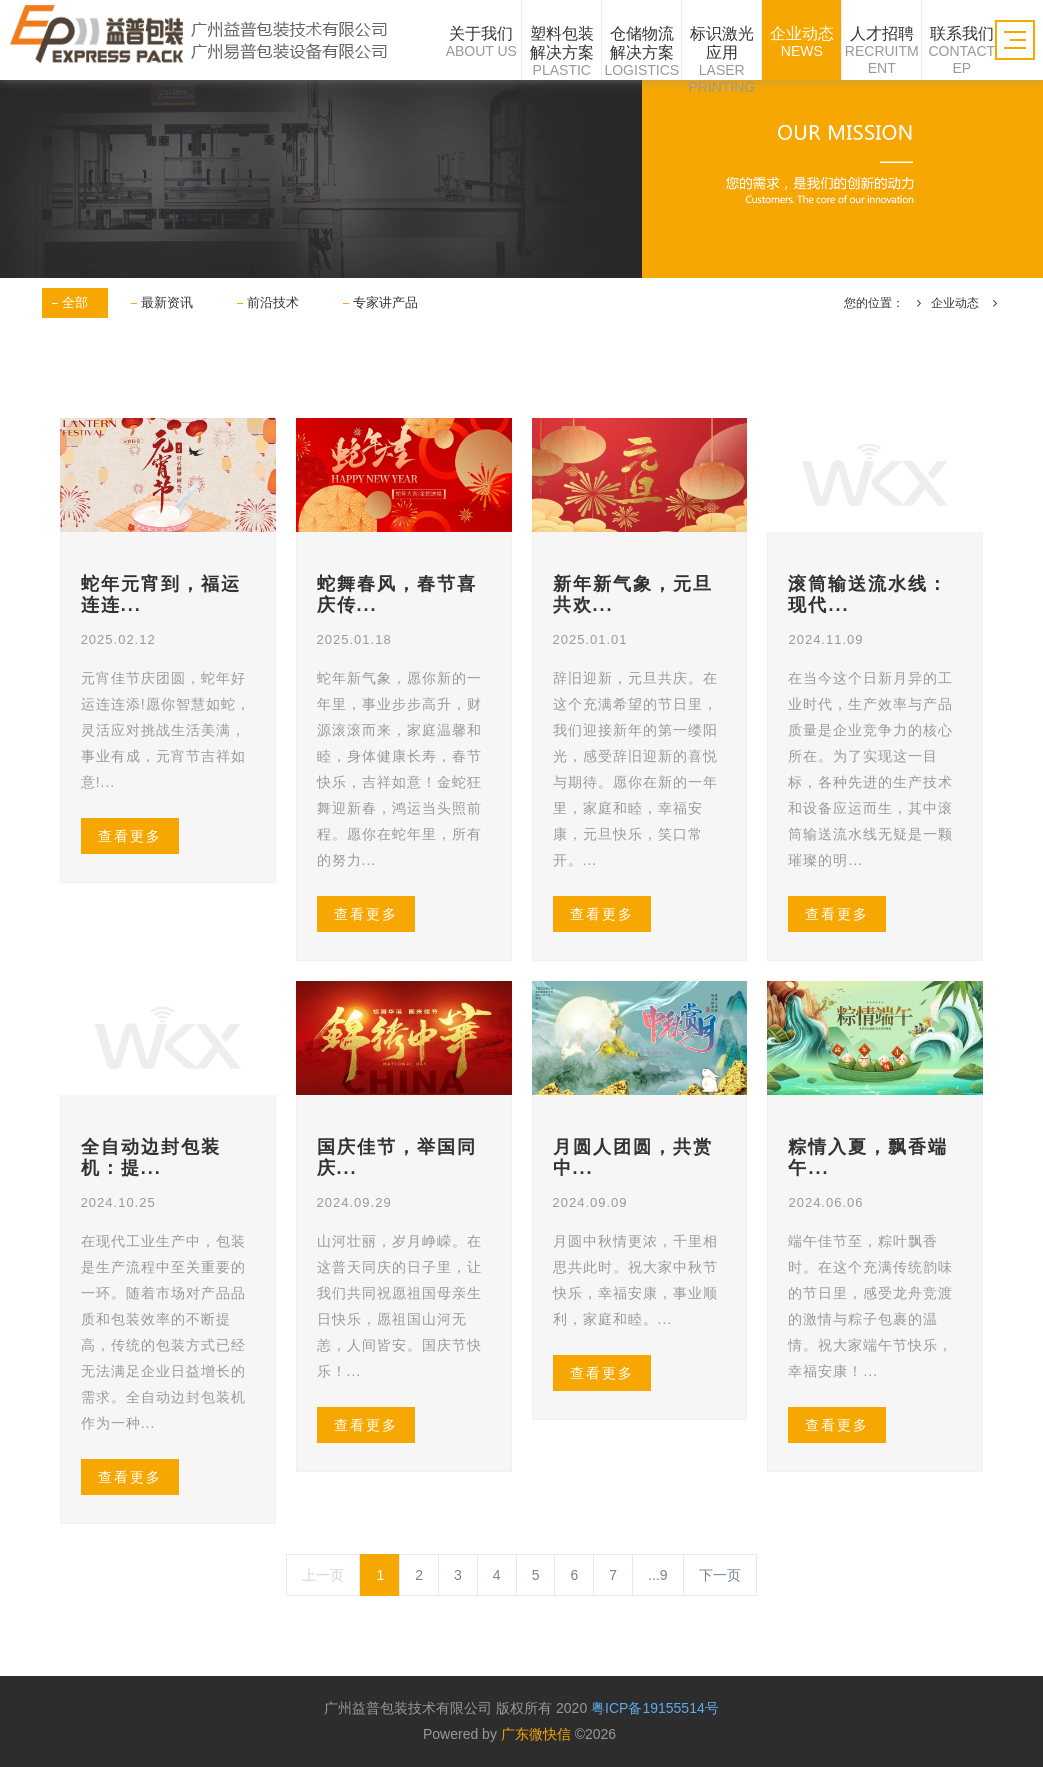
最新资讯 (167, 302)
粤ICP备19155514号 (655, 1708)
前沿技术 (273, 302)
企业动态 (955, 303)
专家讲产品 (385, 302)
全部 (75, 302)
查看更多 (130, 836)
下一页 (720, 1575)
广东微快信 (536, 1734)
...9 (657, 1575)
